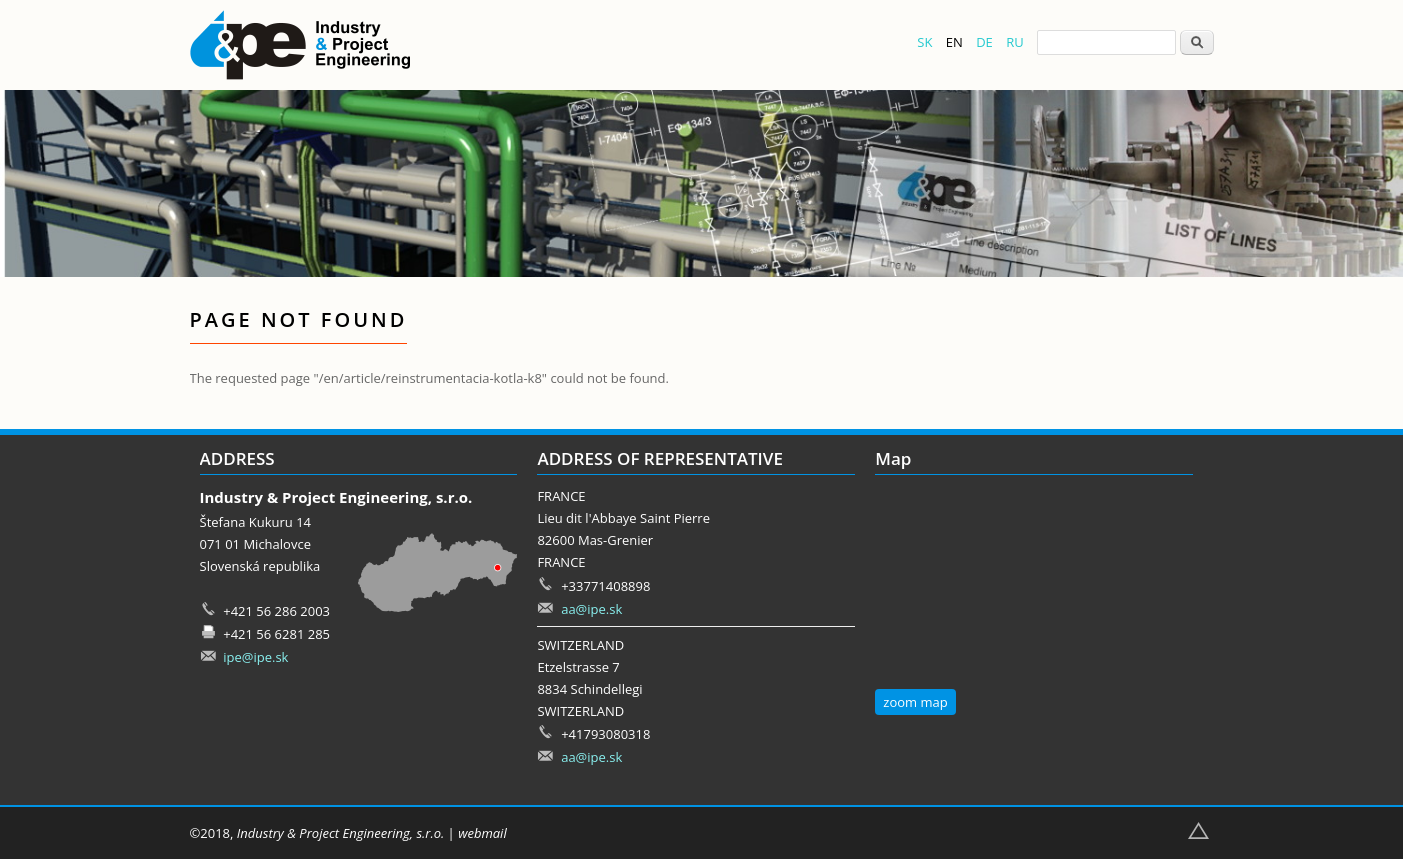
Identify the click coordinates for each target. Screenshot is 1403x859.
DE (984, 42)
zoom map (915, 702)
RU (1015, 42)
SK (924, 42)
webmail (482, 833)
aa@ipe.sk (591, 609)
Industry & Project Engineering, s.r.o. (340, 833)
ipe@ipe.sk (255, 657)
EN (954, 42)
